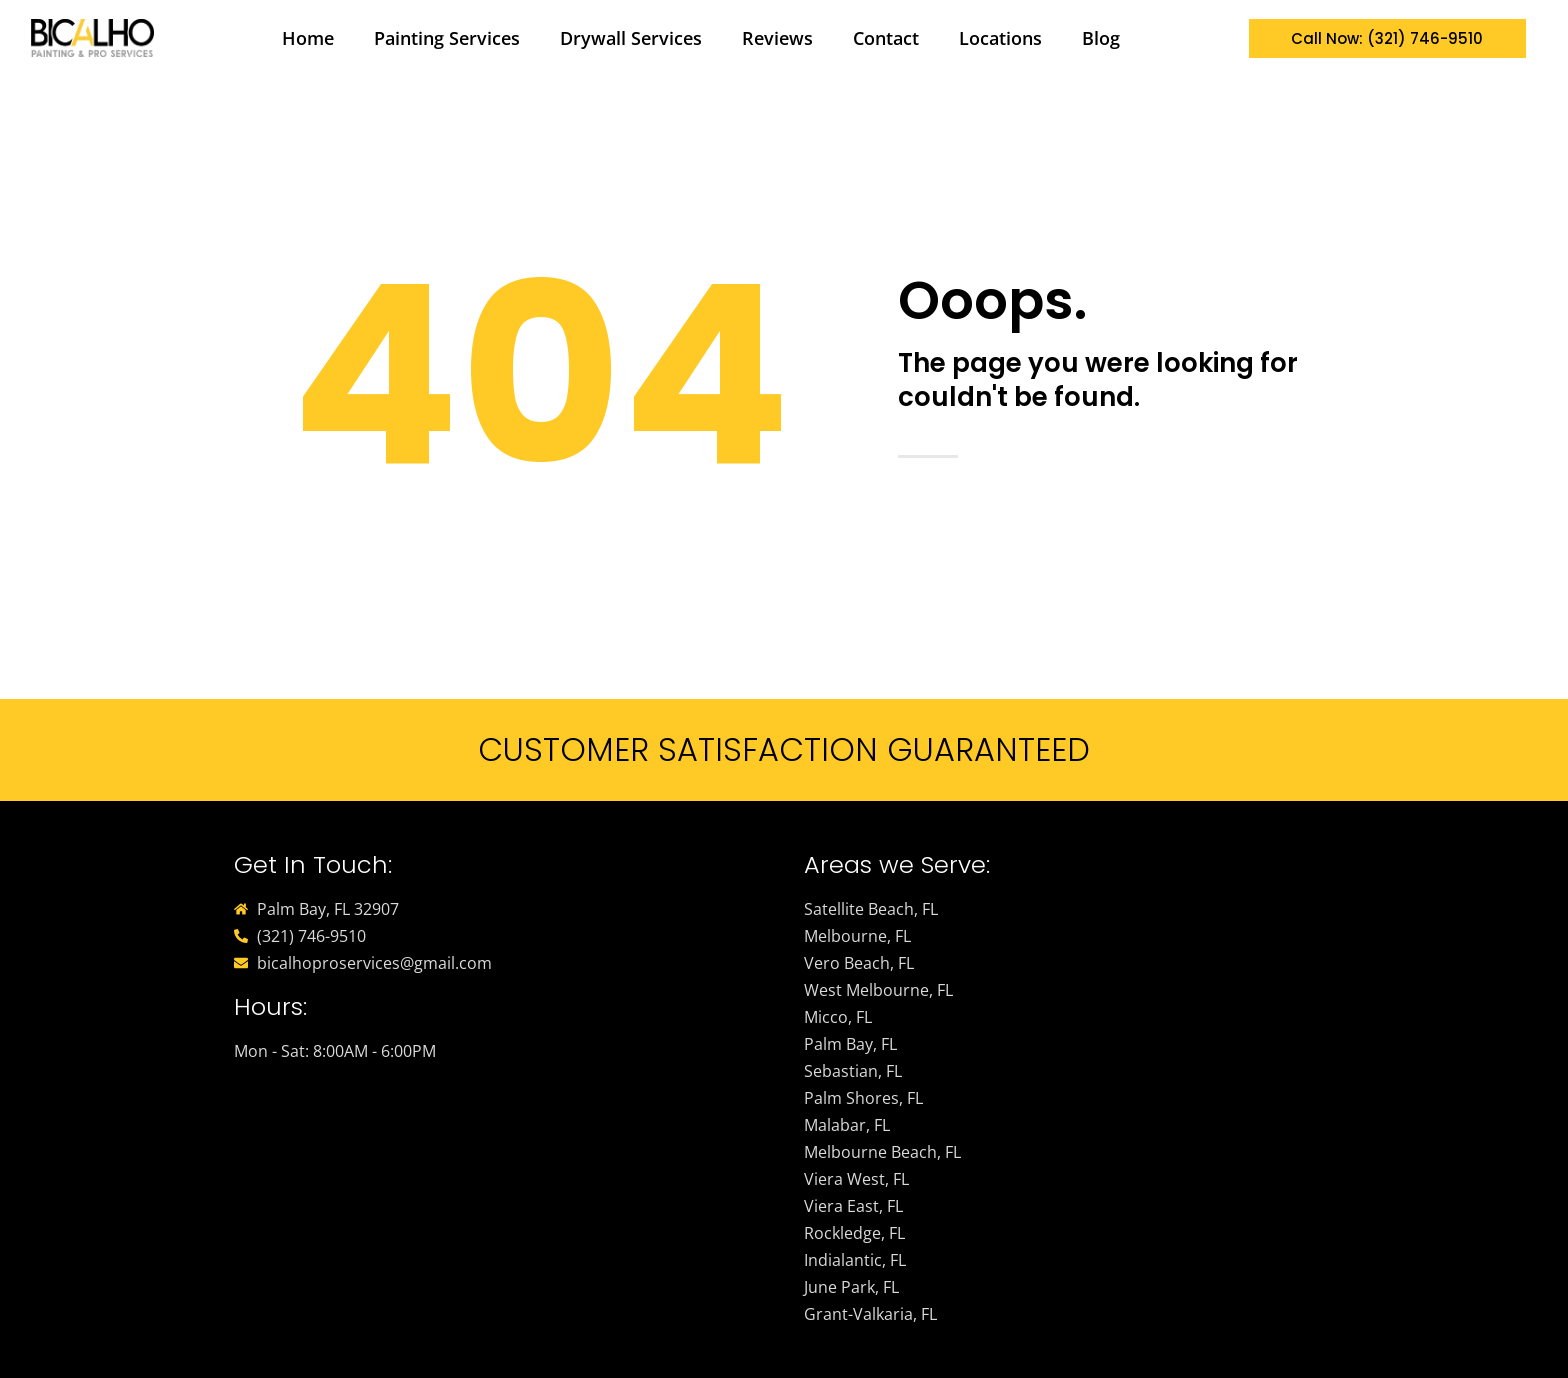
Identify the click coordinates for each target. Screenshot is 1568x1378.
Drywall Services (631, 38)
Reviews (777, 38)
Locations (1000, 38)
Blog (1101, 38)
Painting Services (447, 38)
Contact (886, 38)
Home (308, 38)
